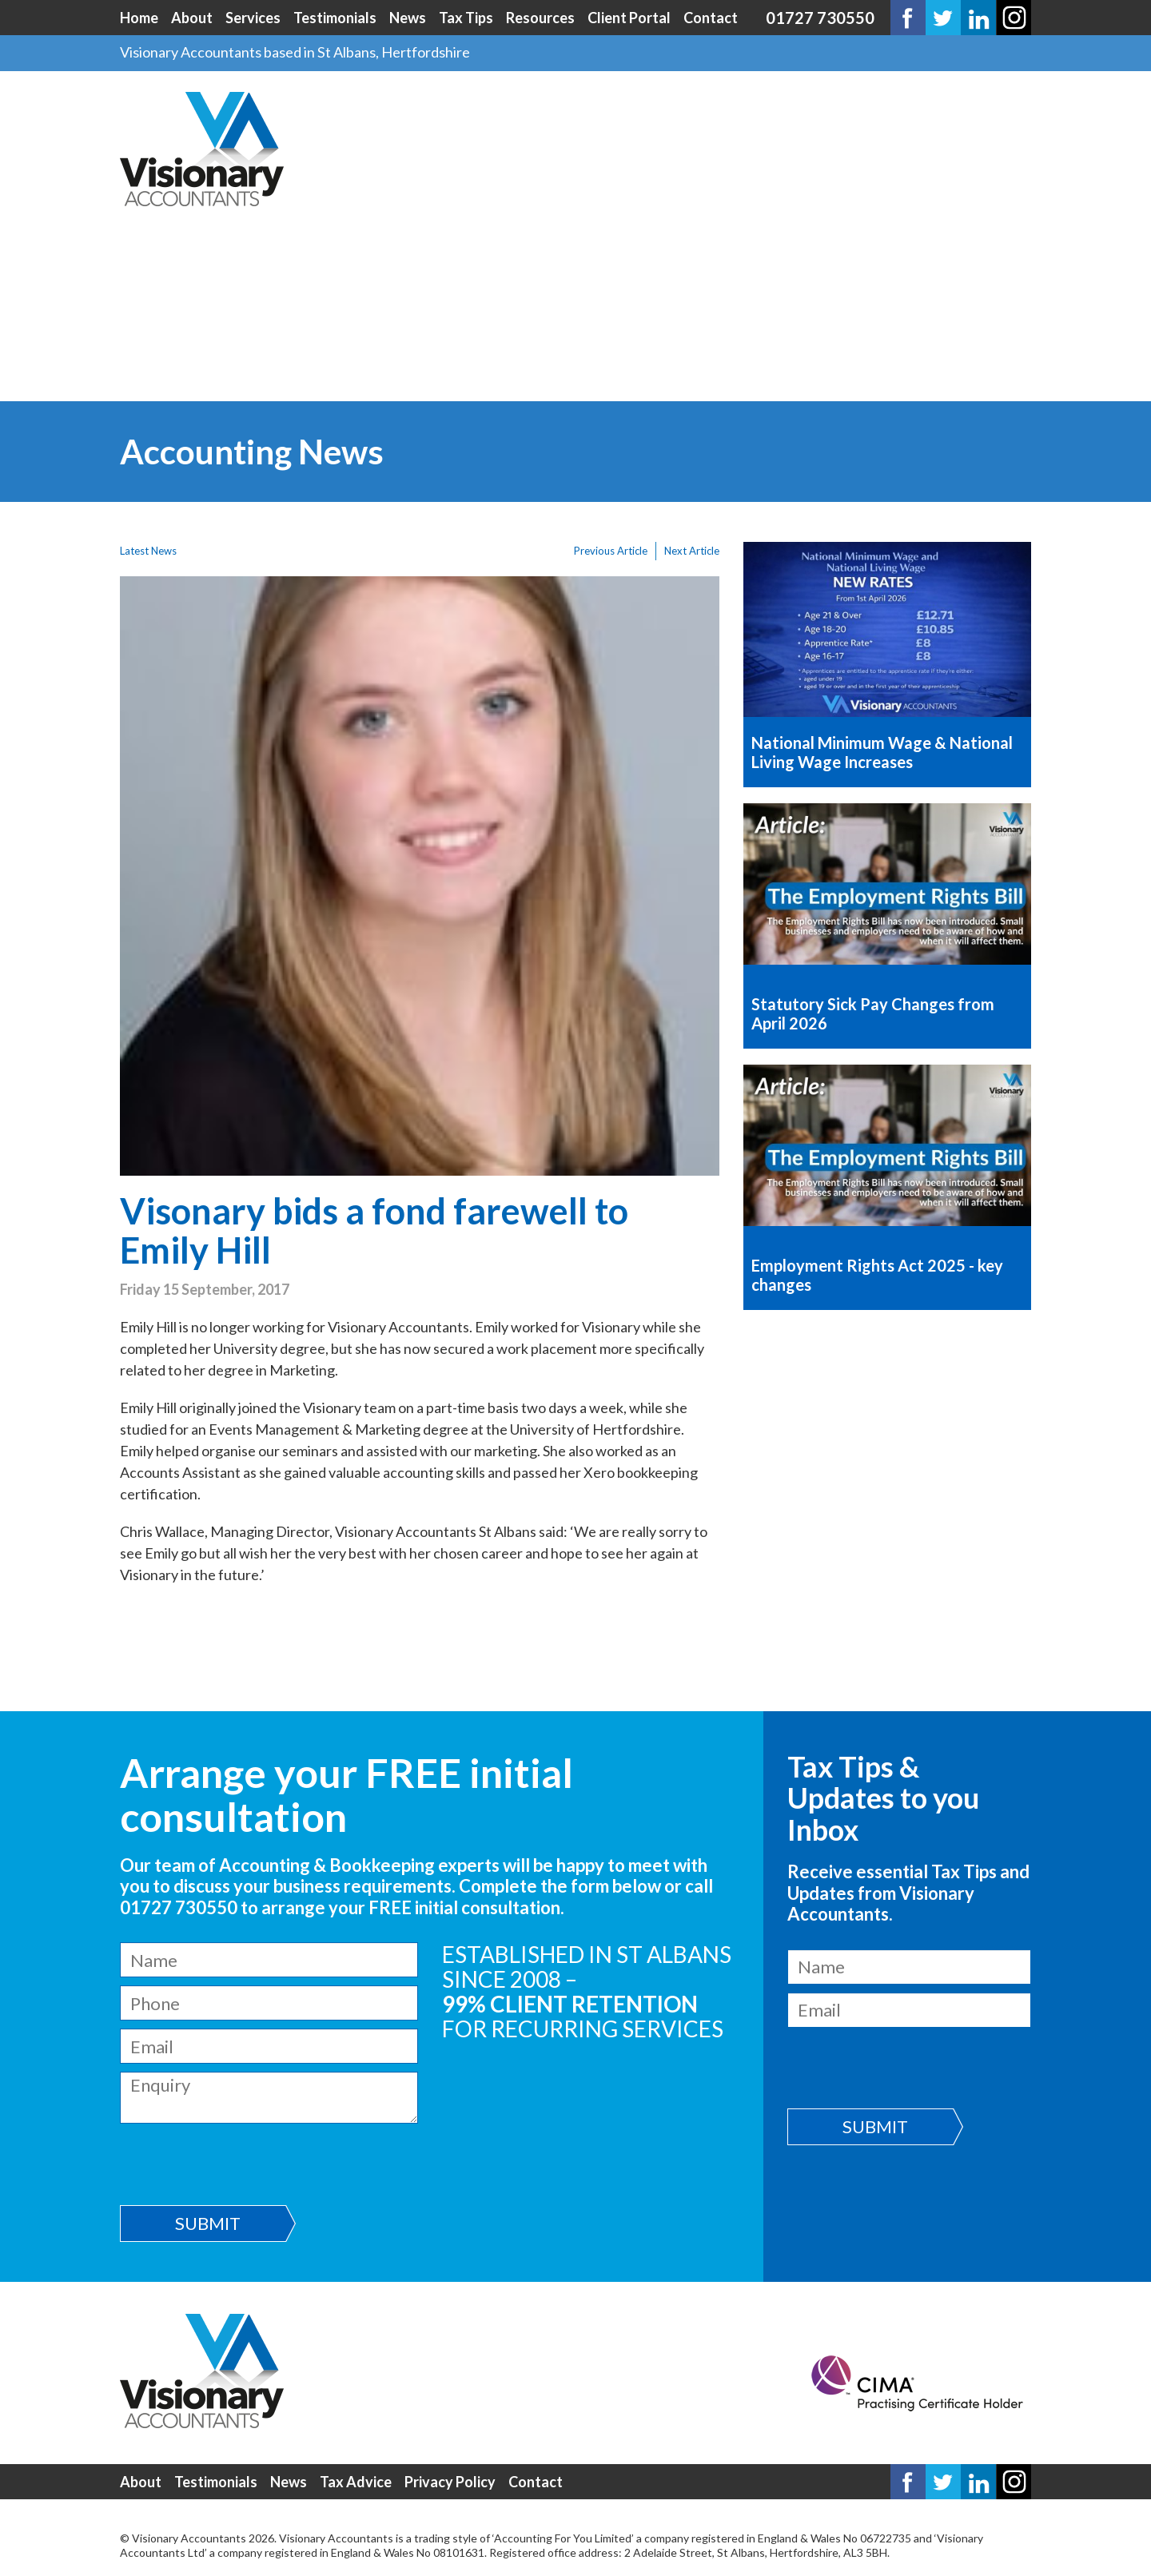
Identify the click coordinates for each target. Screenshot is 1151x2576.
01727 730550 (820, 17)
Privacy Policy (450, 2481)
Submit (208, 2223)
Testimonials (334, 17)
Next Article (691, 550)
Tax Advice (356, 2481)
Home (139, 17)
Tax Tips (466, 17)
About (192, 17)
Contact (710, 17)
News (407, 17)
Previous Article (610, 550)
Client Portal (629, 17)
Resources (540, 17)
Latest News (148, 550)
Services (253, 17)
